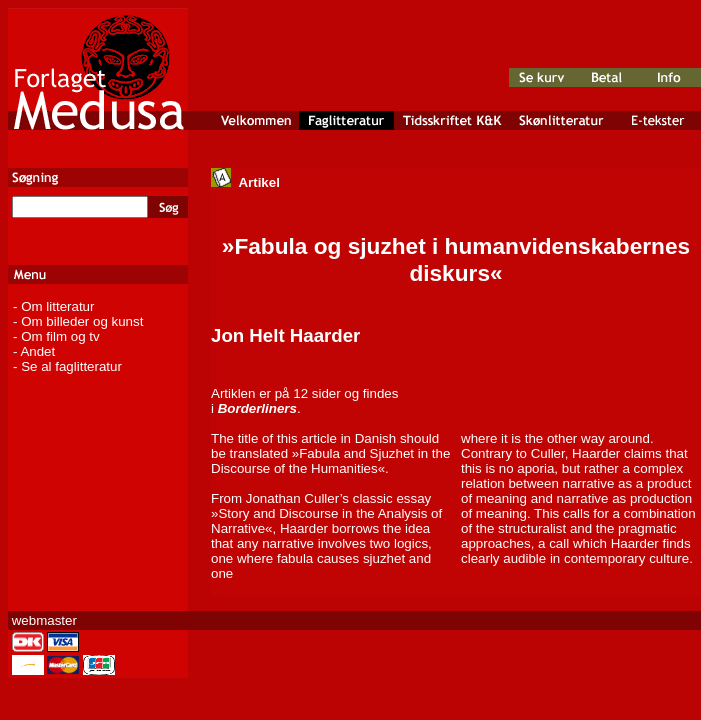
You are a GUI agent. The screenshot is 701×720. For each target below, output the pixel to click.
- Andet (34, 351)
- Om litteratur (53, 306)
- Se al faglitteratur (67, 366)
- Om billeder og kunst (78, 321)
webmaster (44, 620)
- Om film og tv (56, 336)
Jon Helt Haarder (285, 335)
